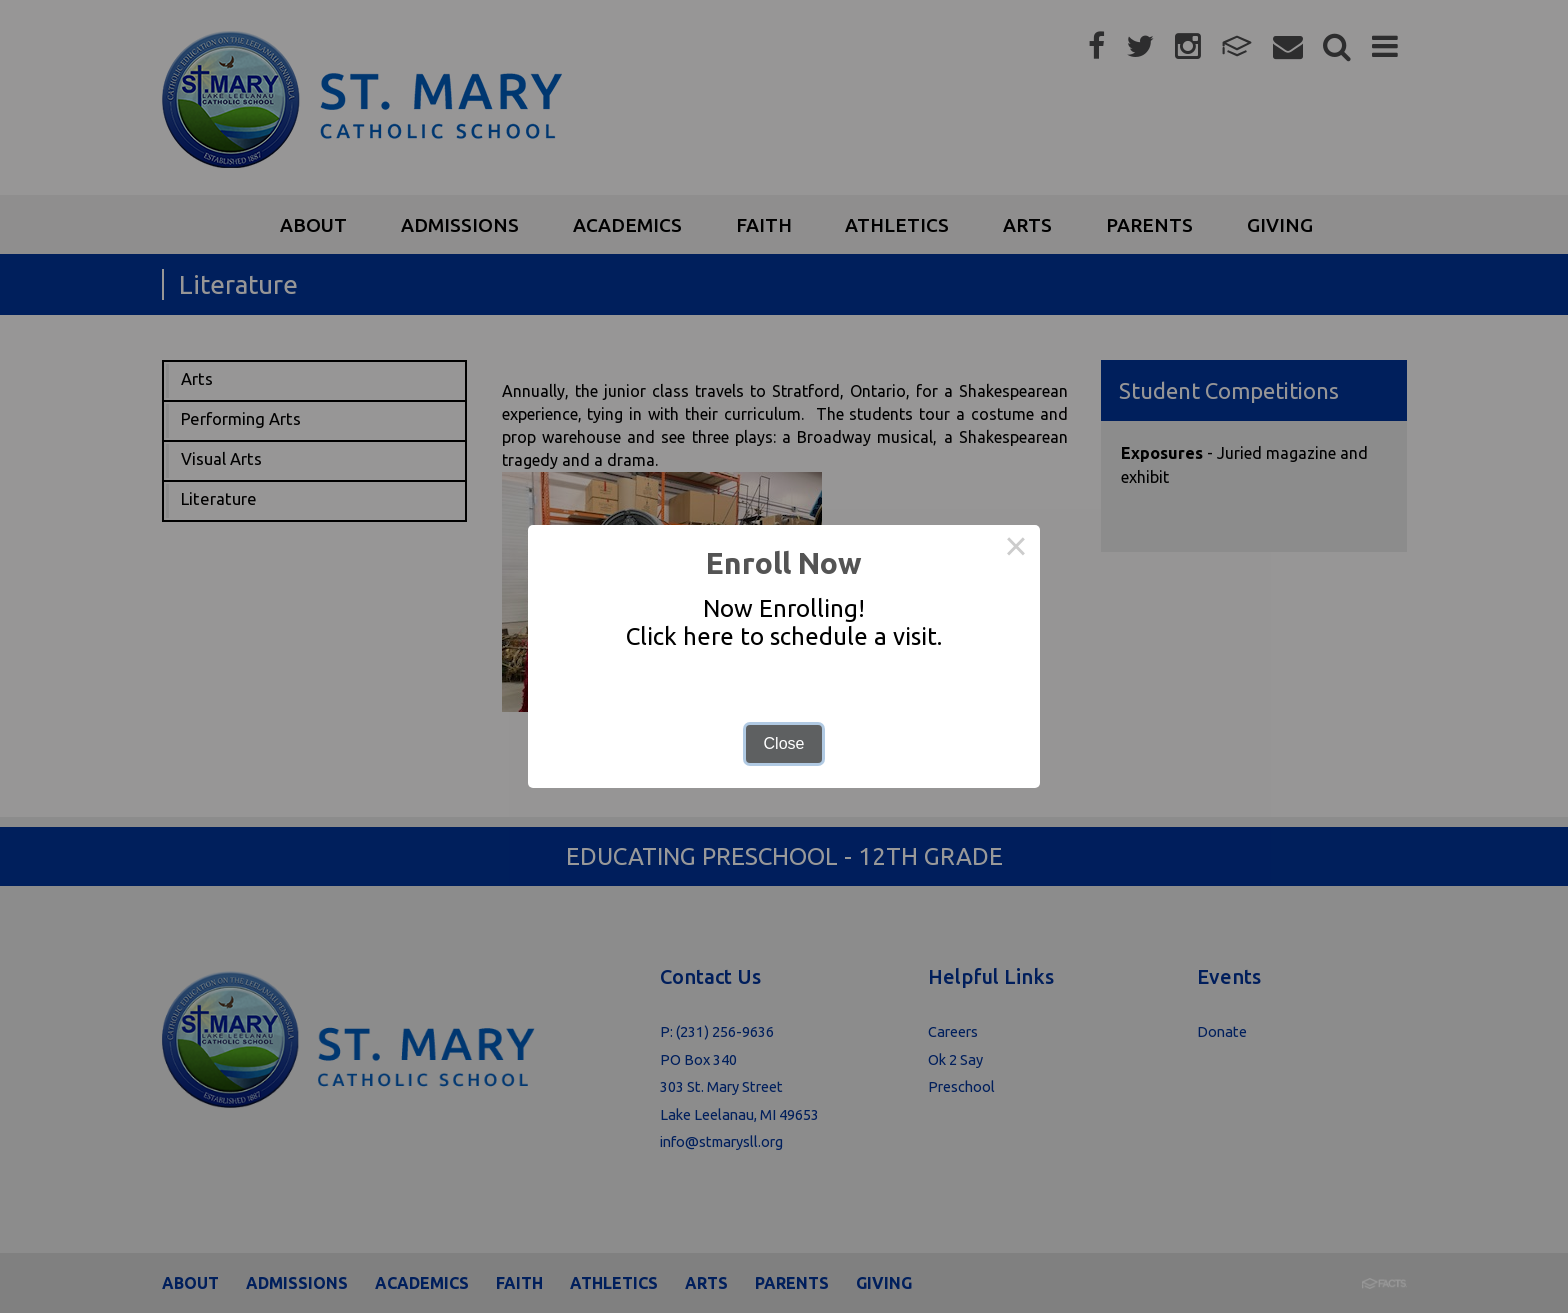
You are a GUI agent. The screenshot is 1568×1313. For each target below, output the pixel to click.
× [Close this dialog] (1016, 549)
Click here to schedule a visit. (784, 636)
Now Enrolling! (784, 608)
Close (784, 743)
